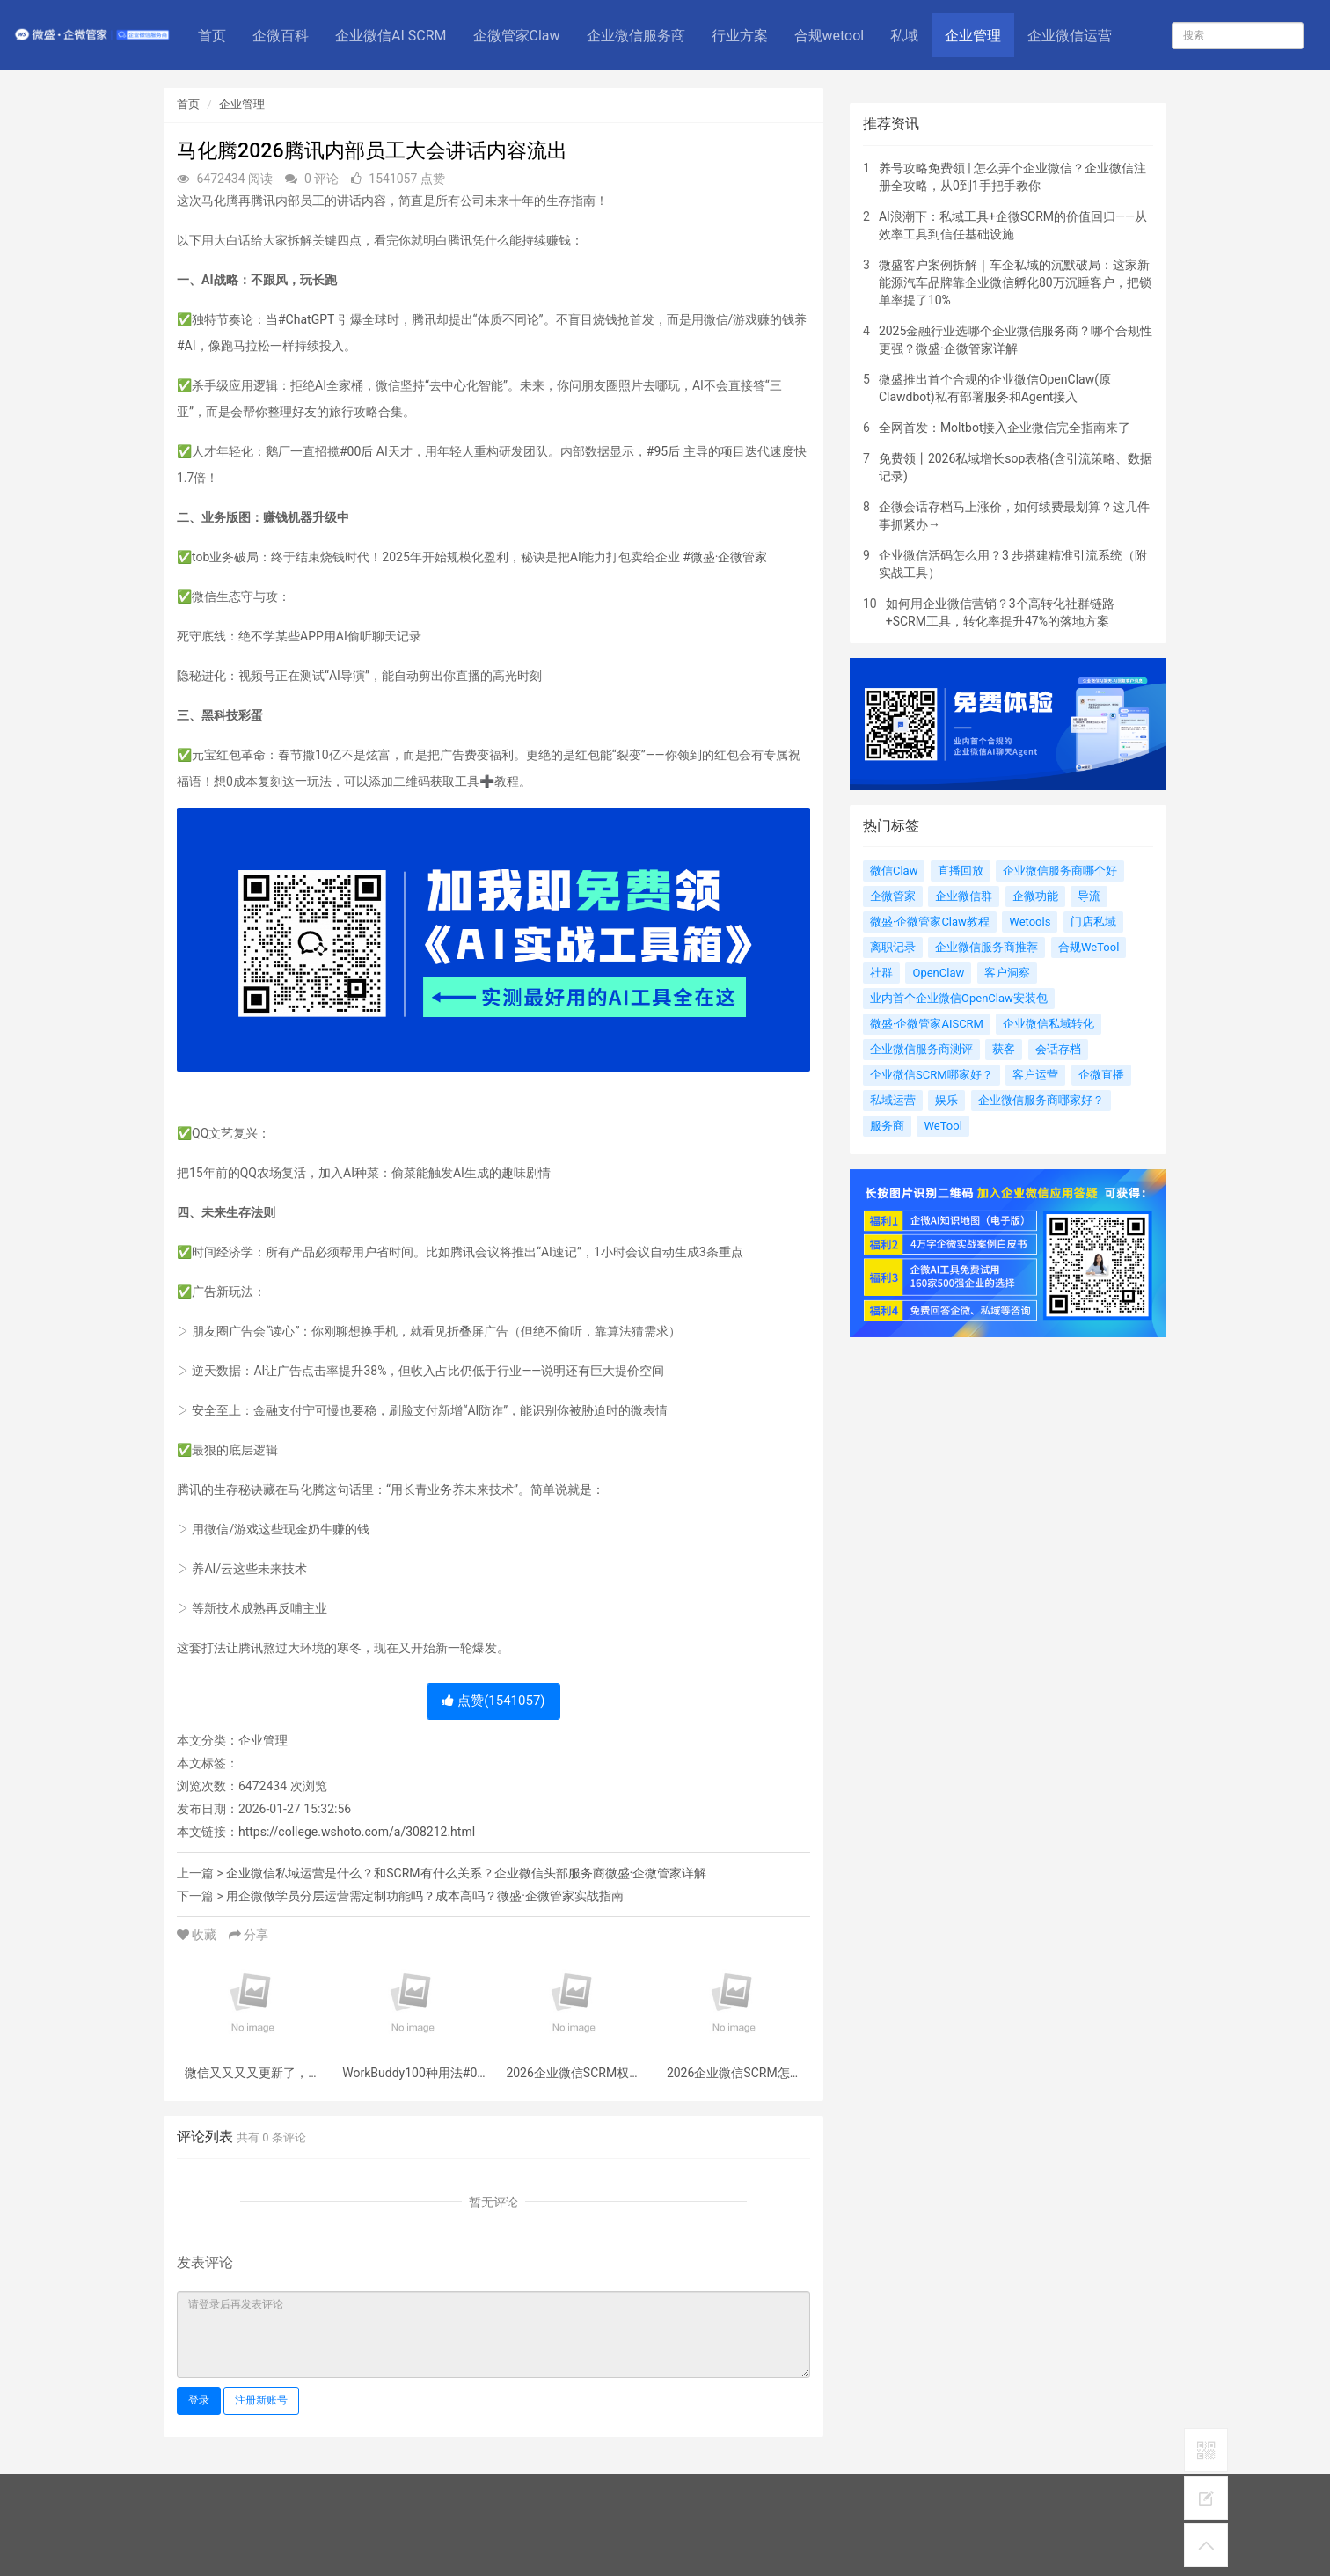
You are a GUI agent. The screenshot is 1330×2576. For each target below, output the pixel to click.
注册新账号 (261, 2400)
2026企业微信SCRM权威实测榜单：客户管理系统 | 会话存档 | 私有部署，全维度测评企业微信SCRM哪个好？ (574, 2073)
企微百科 (280, 35)
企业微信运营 (1069, 35)
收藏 (198, 1935)
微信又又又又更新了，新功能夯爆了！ (252, 2073)
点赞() (493, 1701)
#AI (186, 346)
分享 (248, 1935)
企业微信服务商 (636, 35)
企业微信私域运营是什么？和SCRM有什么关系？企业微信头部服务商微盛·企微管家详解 (466, 1873)
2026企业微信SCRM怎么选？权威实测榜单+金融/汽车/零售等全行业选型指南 (734, 2073)
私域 (904, 35)
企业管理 (973, 35)
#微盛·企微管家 (725, 557)
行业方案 (740, 35)
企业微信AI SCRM (391, 35)
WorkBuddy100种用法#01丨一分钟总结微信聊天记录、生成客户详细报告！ (413, 2073)
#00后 (356, 451)
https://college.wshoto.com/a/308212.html (356, 1832)
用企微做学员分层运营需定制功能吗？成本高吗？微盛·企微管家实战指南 (425, 1896)
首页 (212, 35)
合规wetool (829, 35)
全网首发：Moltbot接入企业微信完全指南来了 (1005, 428)
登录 (198, 2400)
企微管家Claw (516, 35)
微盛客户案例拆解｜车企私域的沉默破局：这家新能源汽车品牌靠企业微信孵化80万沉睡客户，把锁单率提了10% (1015, 282)
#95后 (663, 451)
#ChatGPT (306, 319)
